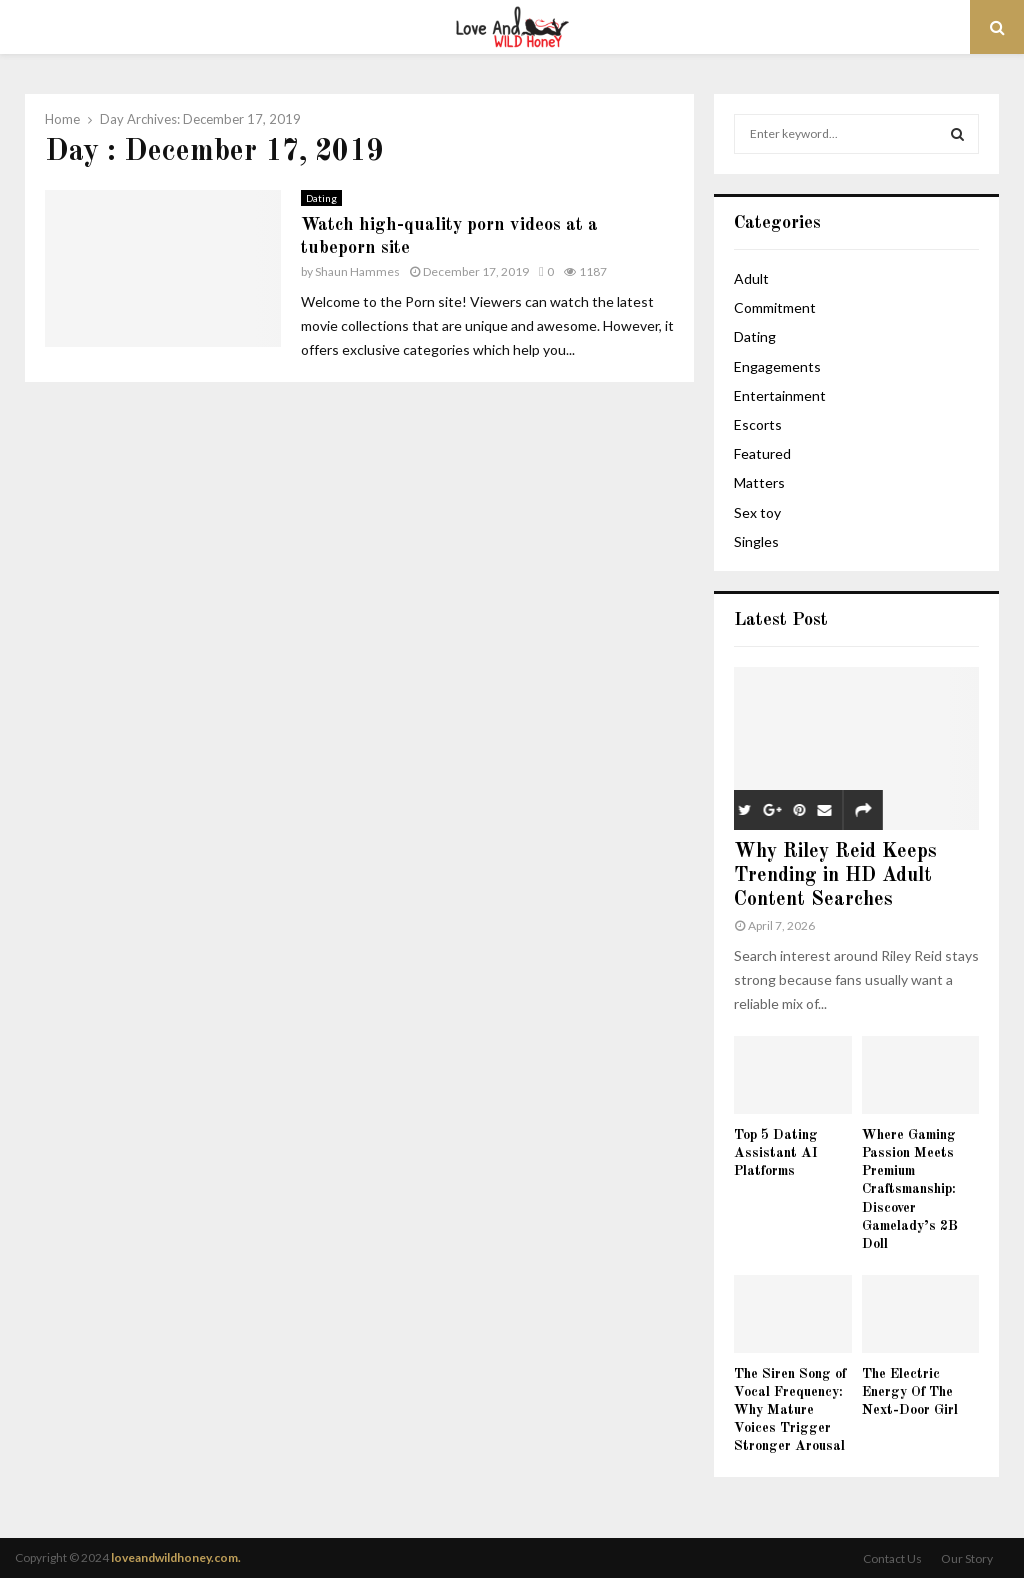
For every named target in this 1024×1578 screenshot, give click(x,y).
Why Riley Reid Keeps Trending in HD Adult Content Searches (835, 876)
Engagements (777, 366)
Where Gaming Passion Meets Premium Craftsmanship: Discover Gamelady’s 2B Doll (910, 1189)
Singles (756, 541)
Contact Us (892, 1558)
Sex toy (757, 512)
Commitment (775, 307)
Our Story (967, 1558)
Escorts (758, 424)
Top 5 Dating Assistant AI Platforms (776, 1153)
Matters (759, 482)
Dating (321, 198)
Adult (751, 278)
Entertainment (780, 395)
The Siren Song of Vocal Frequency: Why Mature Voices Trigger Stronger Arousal (790, 1410)
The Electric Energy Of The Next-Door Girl (910, 1392)
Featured (762, 453)
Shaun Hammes (357, 271)
